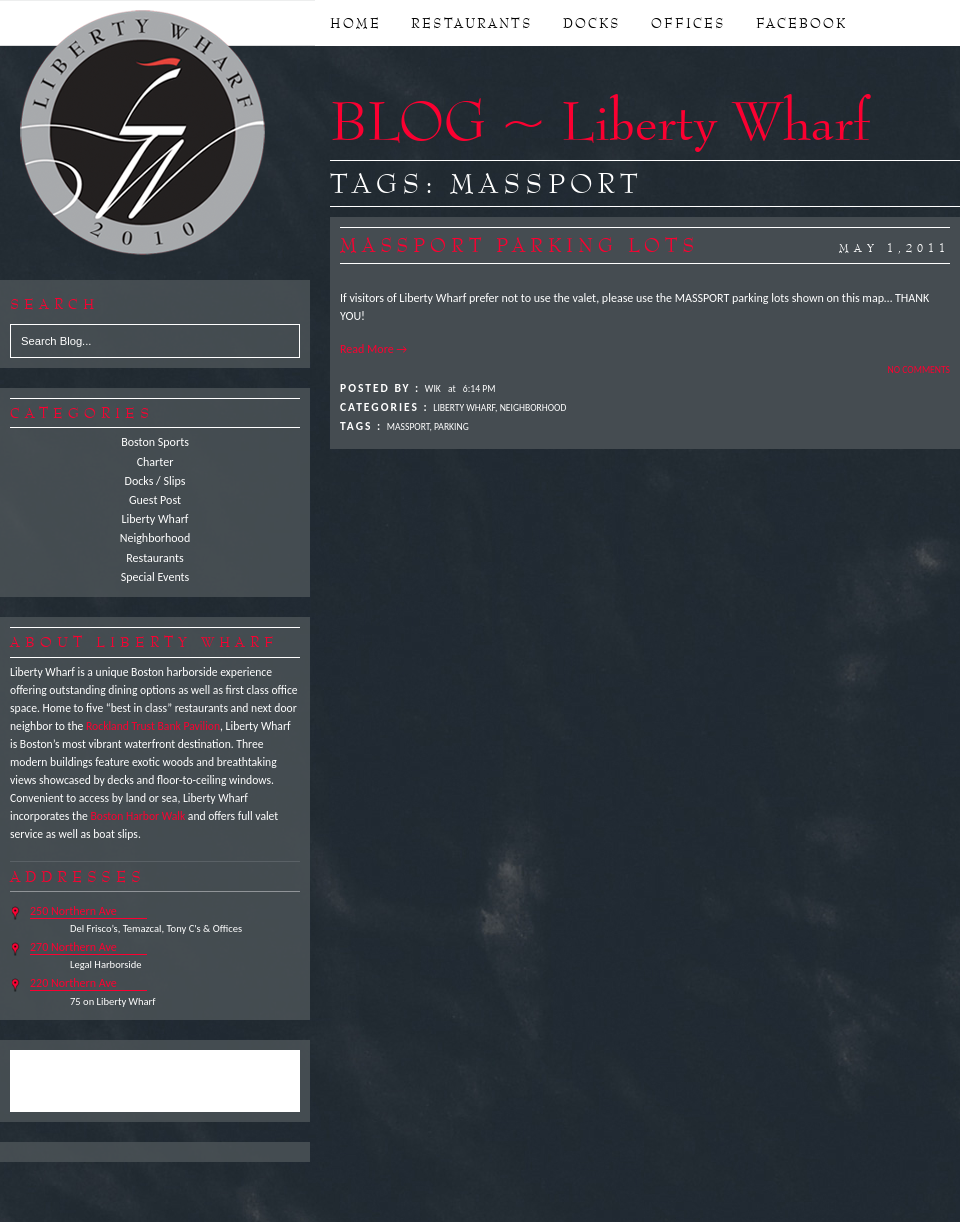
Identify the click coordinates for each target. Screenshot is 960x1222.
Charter (155, 462)
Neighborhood (155, 538)
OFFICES (688, 23)
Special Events (155, 577)
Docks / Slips (155, 481)
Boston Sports (155, 442)
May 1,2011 (894, 248)
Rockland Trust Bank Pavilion (153, 726)
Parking (451, 427)
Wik (433, 389)
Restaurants (154, 558)
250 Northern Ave (73, 911)
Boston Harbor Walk (137, 816)
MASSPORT (408, 427)
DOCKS (592, 23)
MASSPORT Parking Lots (519, 245)
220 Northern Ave (73, 983)
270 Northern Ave (73, 947)
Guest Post (155, 500)
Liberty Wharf (144, 134)
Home (355, 23)
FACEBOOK (801, 23)
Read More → (373, 349)
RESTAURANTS (472, 23)
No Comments (919, 370)
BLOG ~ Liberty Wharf (600, 120)
